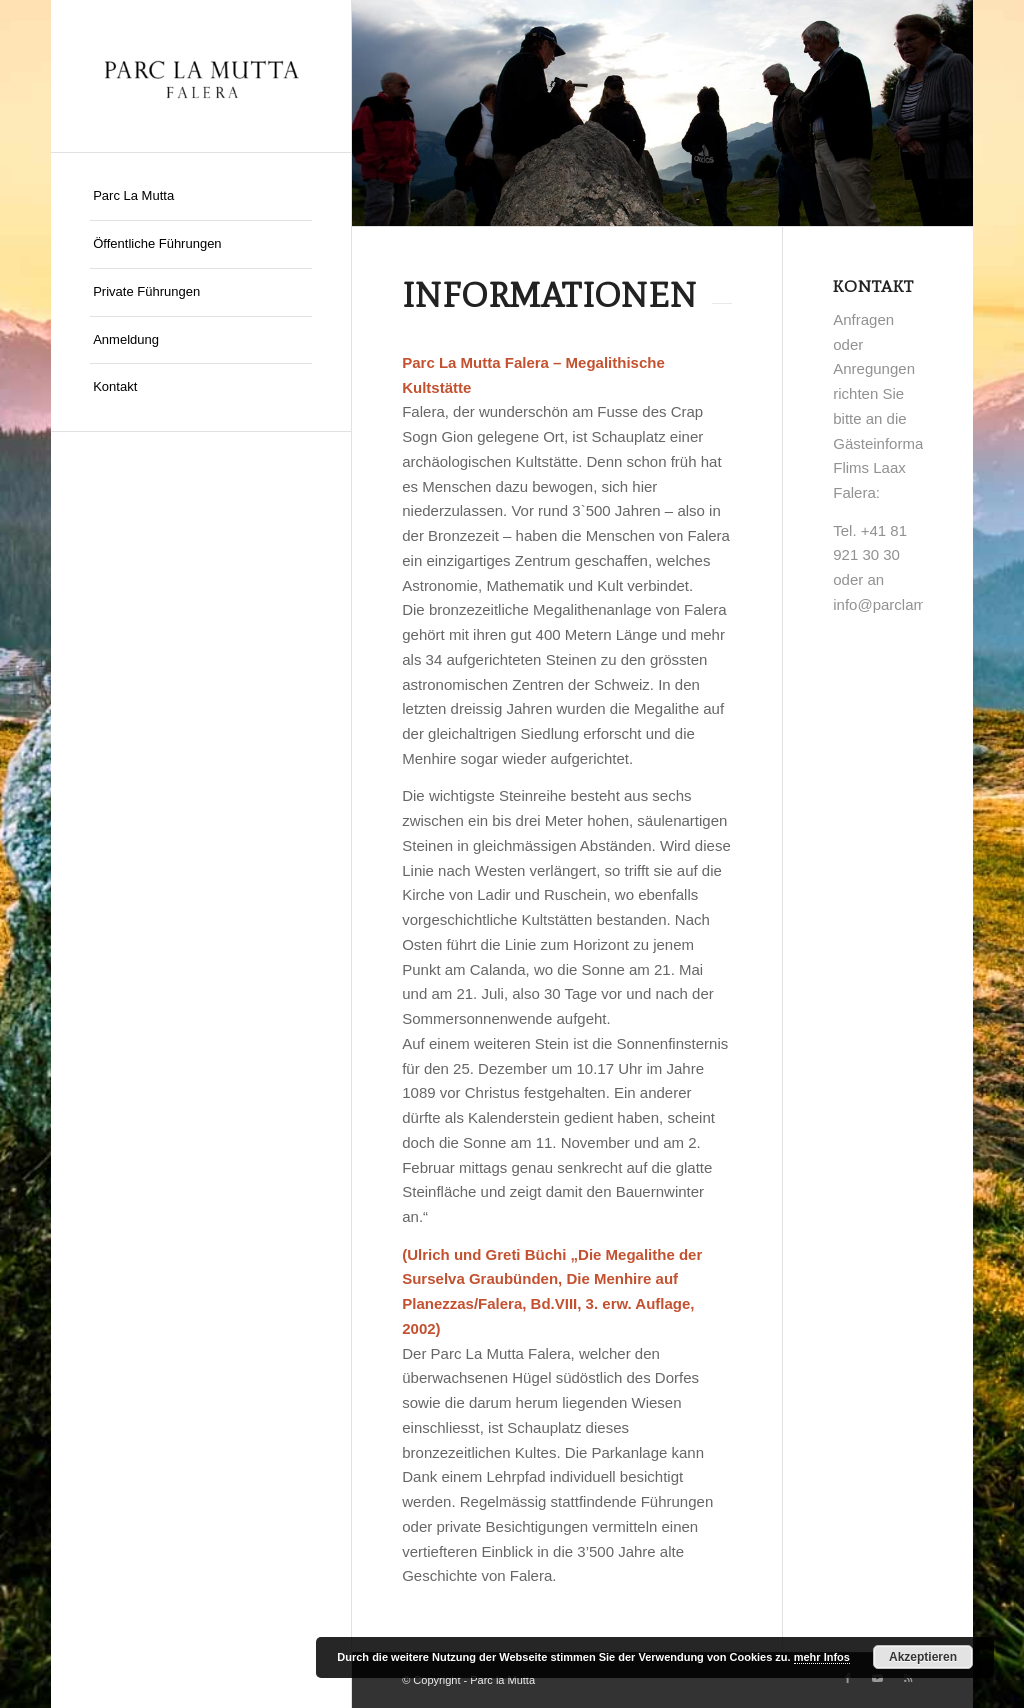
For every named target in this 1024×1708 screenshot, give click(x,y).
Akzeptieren (923, 1657)
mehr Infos (822, 1657)
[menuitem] (201, 197)
